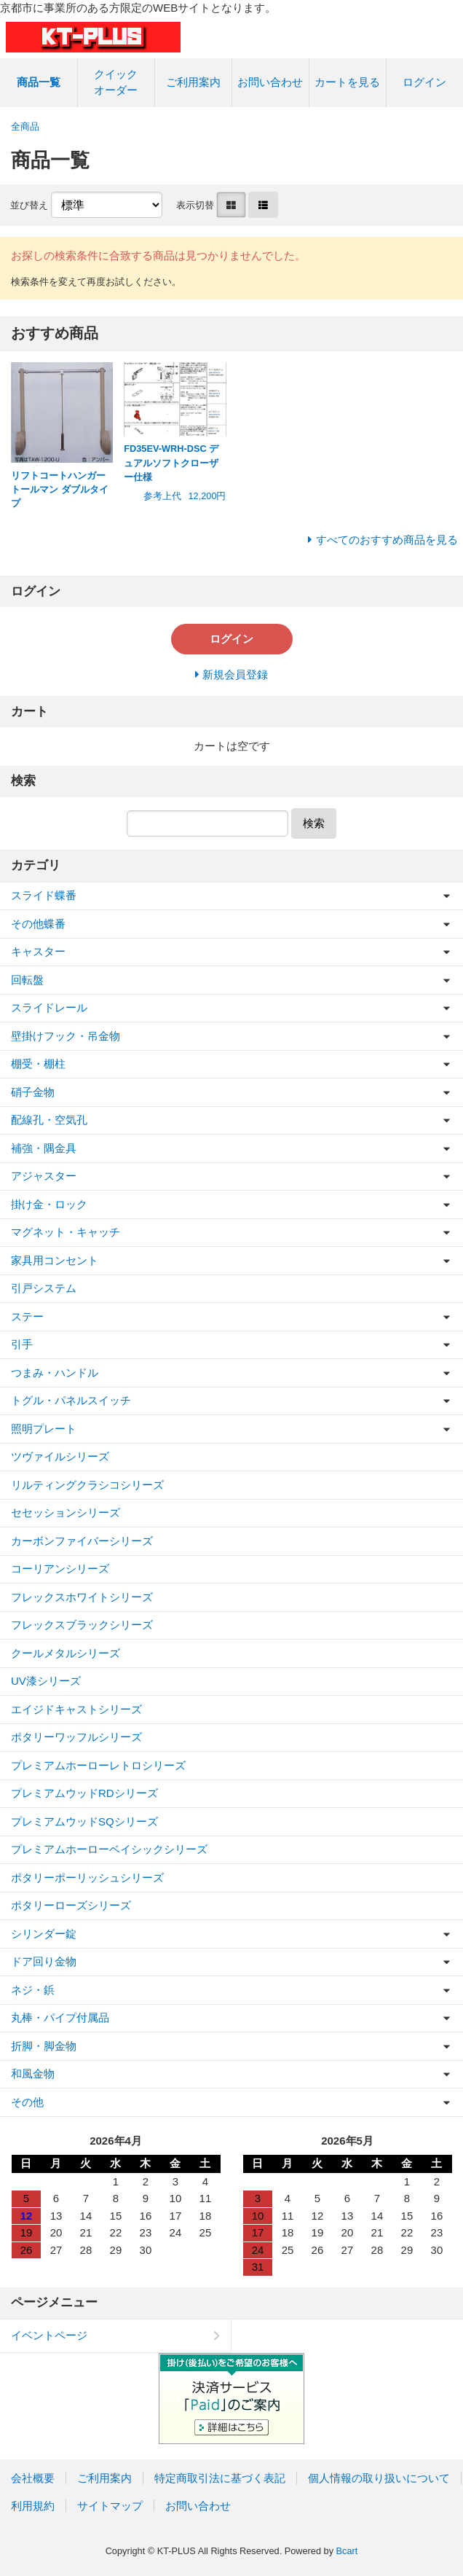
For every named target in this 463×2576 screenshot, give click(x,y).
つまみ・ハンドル (54, 1372)
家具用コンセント (54, 1260)
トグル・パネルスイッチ (71, 1400)
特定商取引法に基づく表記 (219, 2478)
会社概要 (33, 2478)
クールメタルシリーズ (65, 1653)
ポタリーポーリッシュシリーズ (87, 1877)
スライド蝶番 (43, 895)
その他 (27, 2102)
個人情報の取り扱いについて (379, 2478)
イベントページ (49, 2335)
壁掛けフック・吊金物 (65, 1036)
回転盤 (27, 980)
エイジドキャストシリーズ (76, 1709)
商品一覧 (38, 82)
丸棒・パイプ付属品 (60, 2017)
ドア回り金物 (43, 1961)
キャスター (38, 951)
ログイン (424, 82)
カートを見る (347, 82)
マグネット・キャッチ (65, 1232)
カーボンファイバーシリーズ (82, 1541)
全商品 (25, 126)
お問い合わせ (270, 82)
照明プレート (43, 1428)
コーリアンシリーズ (60, 1568)
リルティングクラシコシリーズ (87, 1485)
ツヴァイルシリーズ (60, 1456)
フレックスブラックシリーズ (82, 1624)
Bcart (347, 2550)
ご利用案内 (193, 82)
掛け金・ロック (49, 1204)
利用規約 (33, 2505)
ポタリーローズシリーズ (71, 1905)
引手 (22, 1344)
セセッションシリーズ (65, 1512)
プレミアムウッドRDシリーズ (84, 1793)
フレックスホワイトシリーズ (82, 1597)
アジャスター (43, 1176)
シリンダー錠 (43, 1933)
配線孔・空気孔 (49, 1119)
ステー (27, 1316)
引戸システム (43, 1288)
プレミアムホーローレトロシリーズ (98, 1765)
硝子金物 (33, 1092)
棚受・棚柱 (38, 1063)
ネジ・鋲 (33, 1990)
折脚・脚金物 (43, 2046)
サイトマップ (110, 2505)
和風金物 (33, 2073)
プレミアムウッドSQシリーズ (84, 1821)
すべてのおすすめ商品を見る (387, 539)
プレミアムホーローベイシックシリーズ (109, 1849)
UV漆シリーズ (46, 1681)
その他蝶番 (38, 923)
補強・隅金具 (43, 1148)
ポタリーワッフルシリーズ (76, 1737)
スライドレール (49, 1007)
